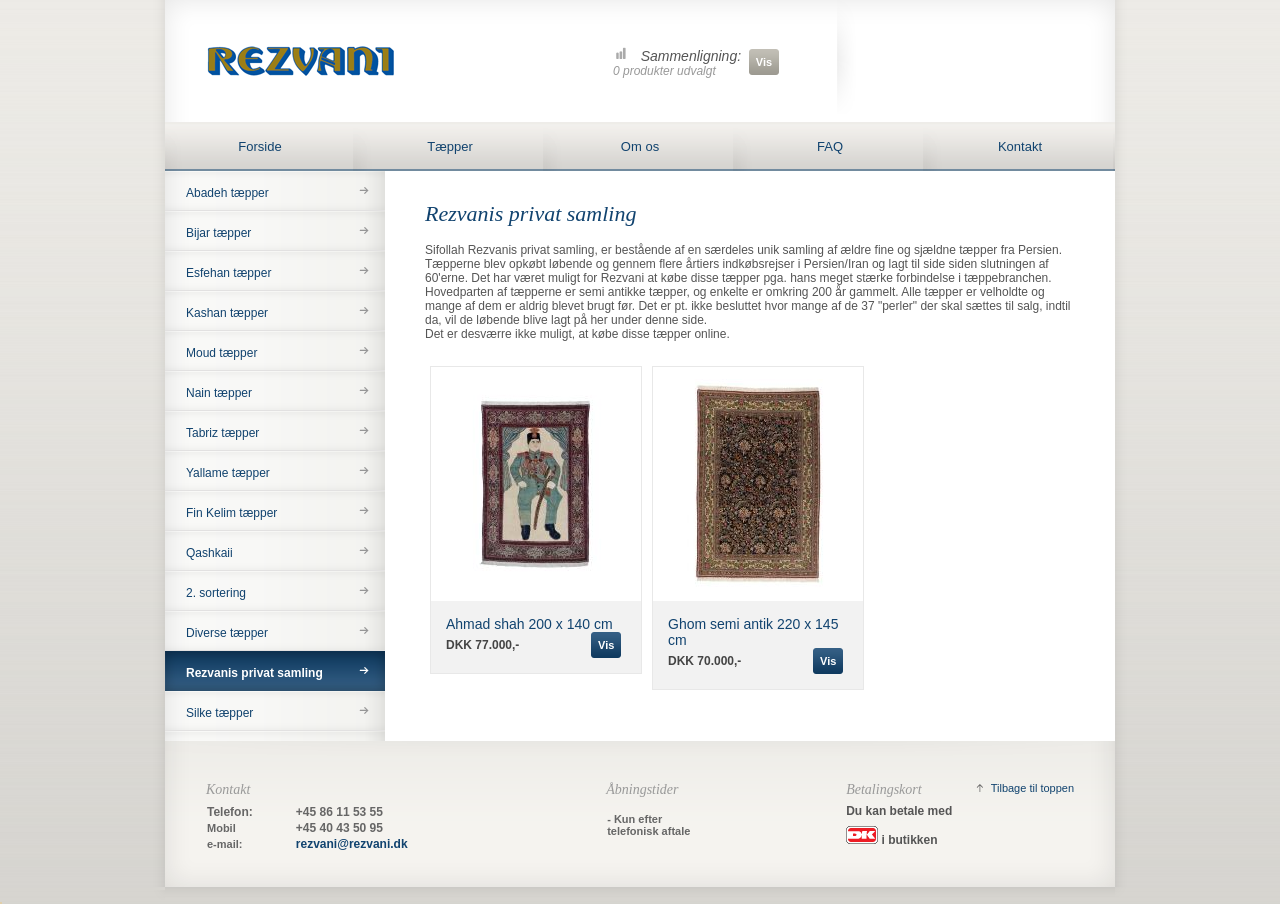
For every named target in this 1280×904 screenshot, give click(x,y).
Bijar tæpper (218, 233)
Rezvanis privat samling (254, 673)
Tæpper (450, 146)
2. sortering (216, 593)
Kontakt (1020, 146)
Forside (259, 146)
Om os (640, 146)
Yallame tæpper (228, 473)
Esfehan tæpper (228, 273)
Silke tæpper (219, 713)
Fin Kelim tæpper (231, 513)
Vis (764, 62)
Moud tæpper (221, 353)
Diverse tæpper (227, 633)
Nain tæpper (219, 393)
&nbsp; (1, 903)
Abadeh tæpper (227, 193)
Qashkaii (209, 553)
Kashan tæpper (227, 313)
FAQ (830, 146)
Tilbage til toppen (1032, 788)
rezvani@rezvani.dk (352, 844)
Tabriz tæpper (222, 433)
